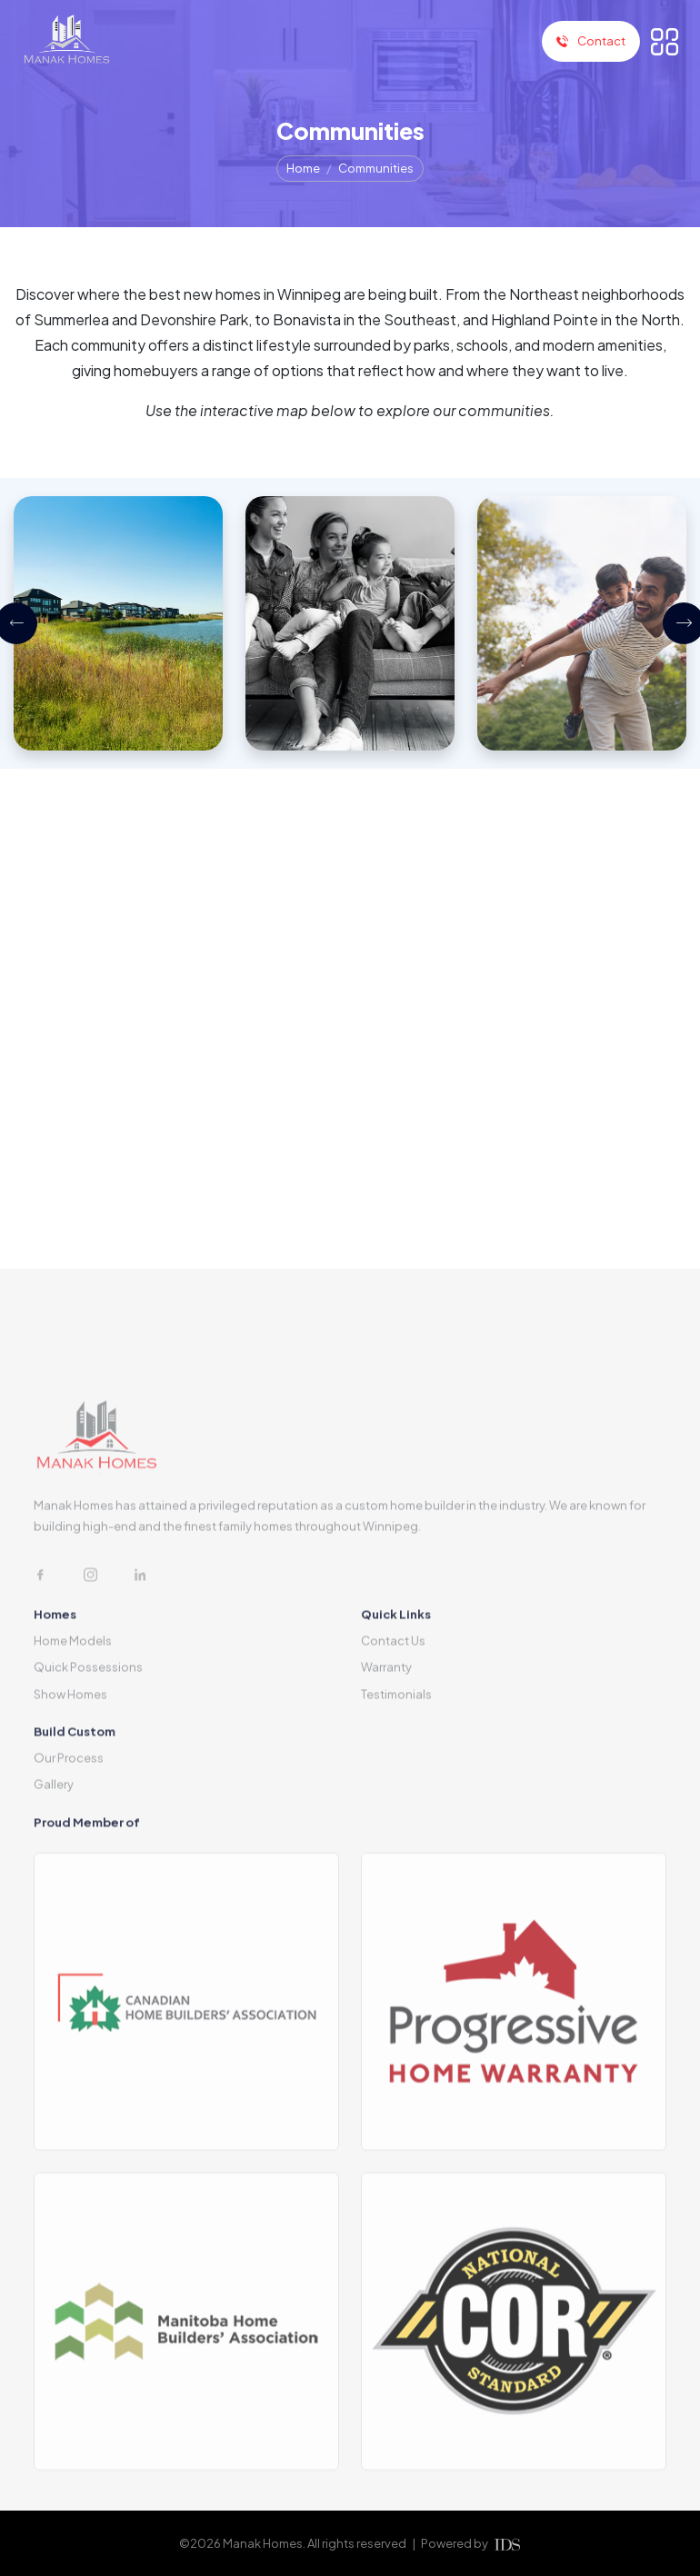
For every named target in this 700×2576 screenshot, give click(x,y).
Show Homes (70, 1761)
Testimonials (396, 1761)
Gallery (54, 1852)
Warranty (386, 1734)
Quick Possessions (88, 1734)
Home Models (73, 1707)
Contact (590, 41)
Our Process (69, 1825)
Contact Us (393, 1707)
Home (303, 168)
